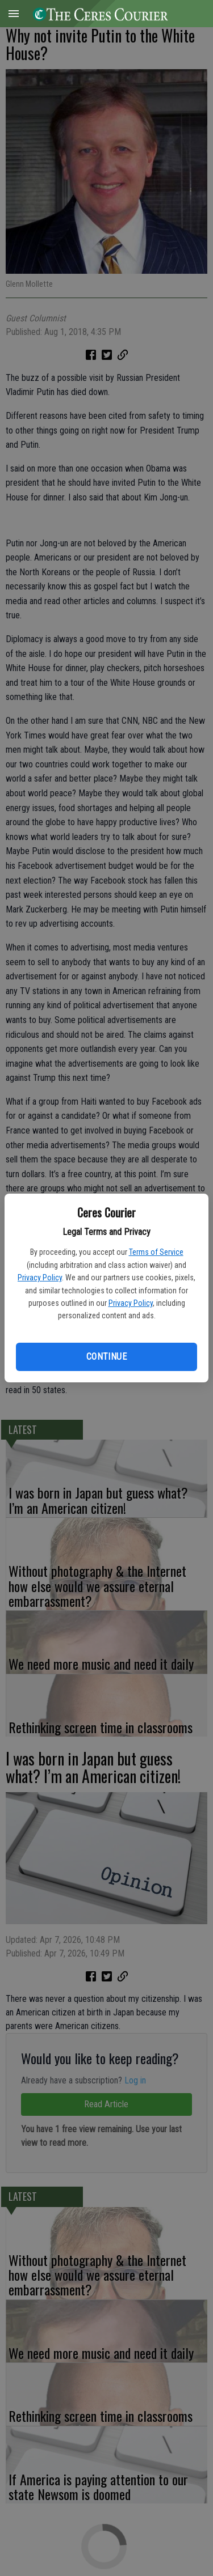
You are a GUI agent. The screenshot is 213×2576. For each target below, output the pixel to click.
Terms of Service (156, 1252)
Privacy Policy (40, 1277)
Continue (106, 1356)
